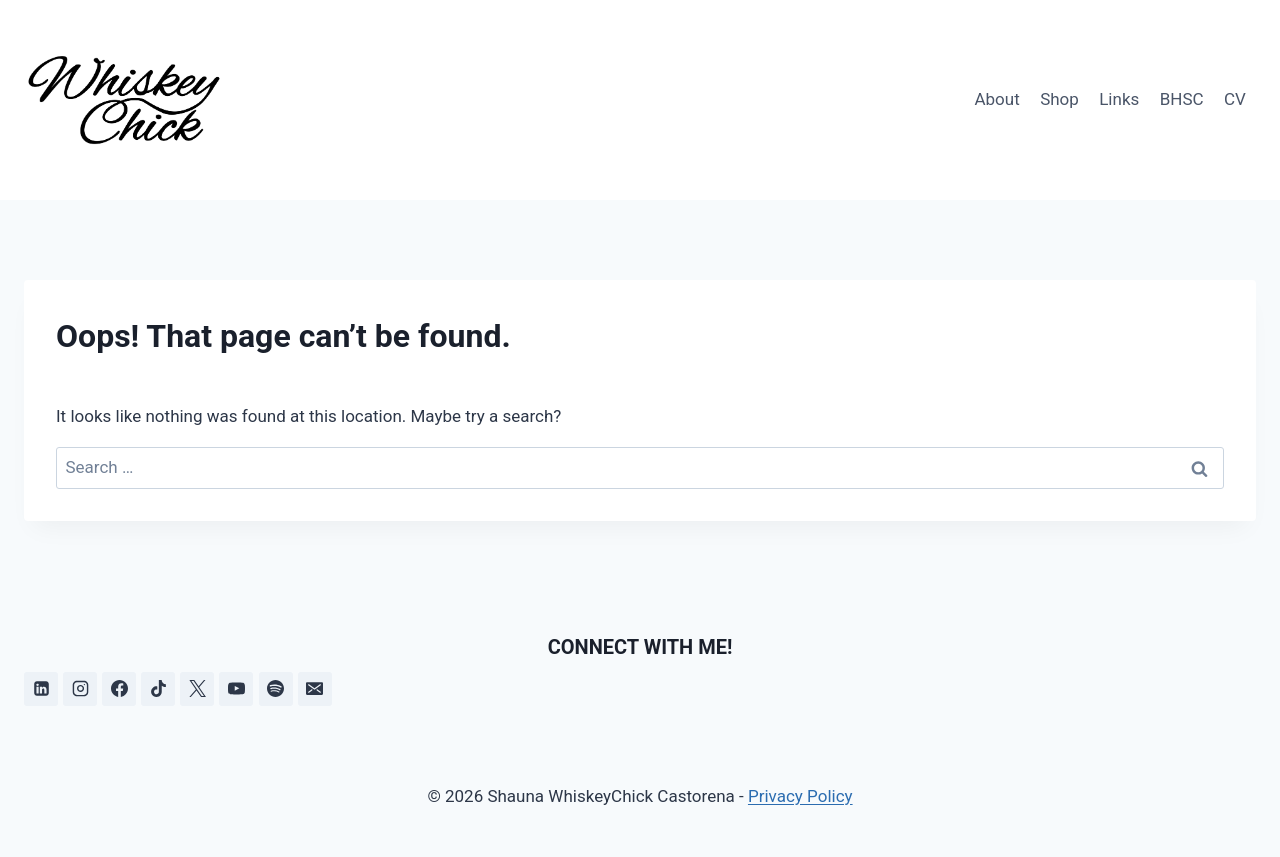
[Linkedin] (41, 689)
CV (1235, 99)
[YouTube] (236, 689)
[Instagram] (80, 689)
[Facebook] (119, 689)
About (996, 99)
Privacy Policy (800, 796)
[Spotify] (276, 689)
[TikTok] (158, 689)
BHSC (1182, 99)
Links (1119, 99)
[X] (197, 689)
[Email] (315, 689)
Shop (1059, 99)
